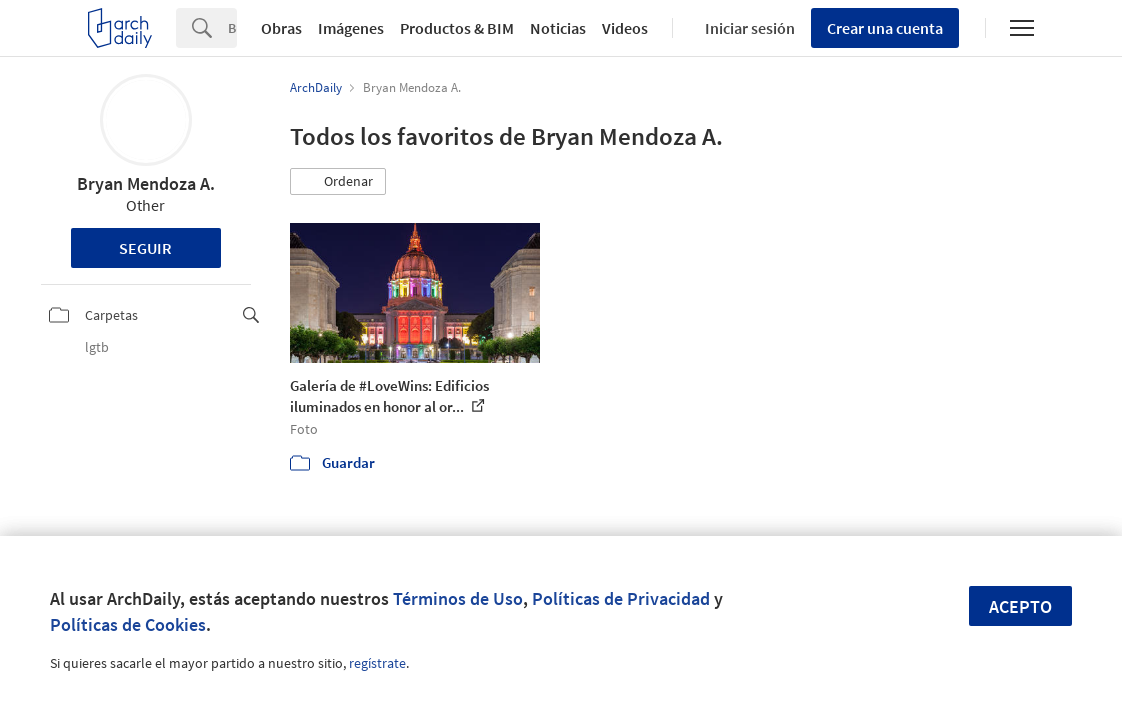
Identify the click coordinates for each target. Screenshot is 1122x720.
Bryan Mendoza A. (146, 183)
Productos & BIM (457, 28)
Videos (625, 28)
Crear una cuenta (885, 28)
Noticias (558, 28)
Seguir (145, 248)
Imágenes (351, 28)
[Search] (232, 28)
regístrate (377, 663)
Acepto (1020, 606)
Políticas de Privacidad (621, 598)
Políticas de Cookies (128, 624)
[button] (338, 182)
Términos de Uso (458, 598)
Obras (281, 28)
